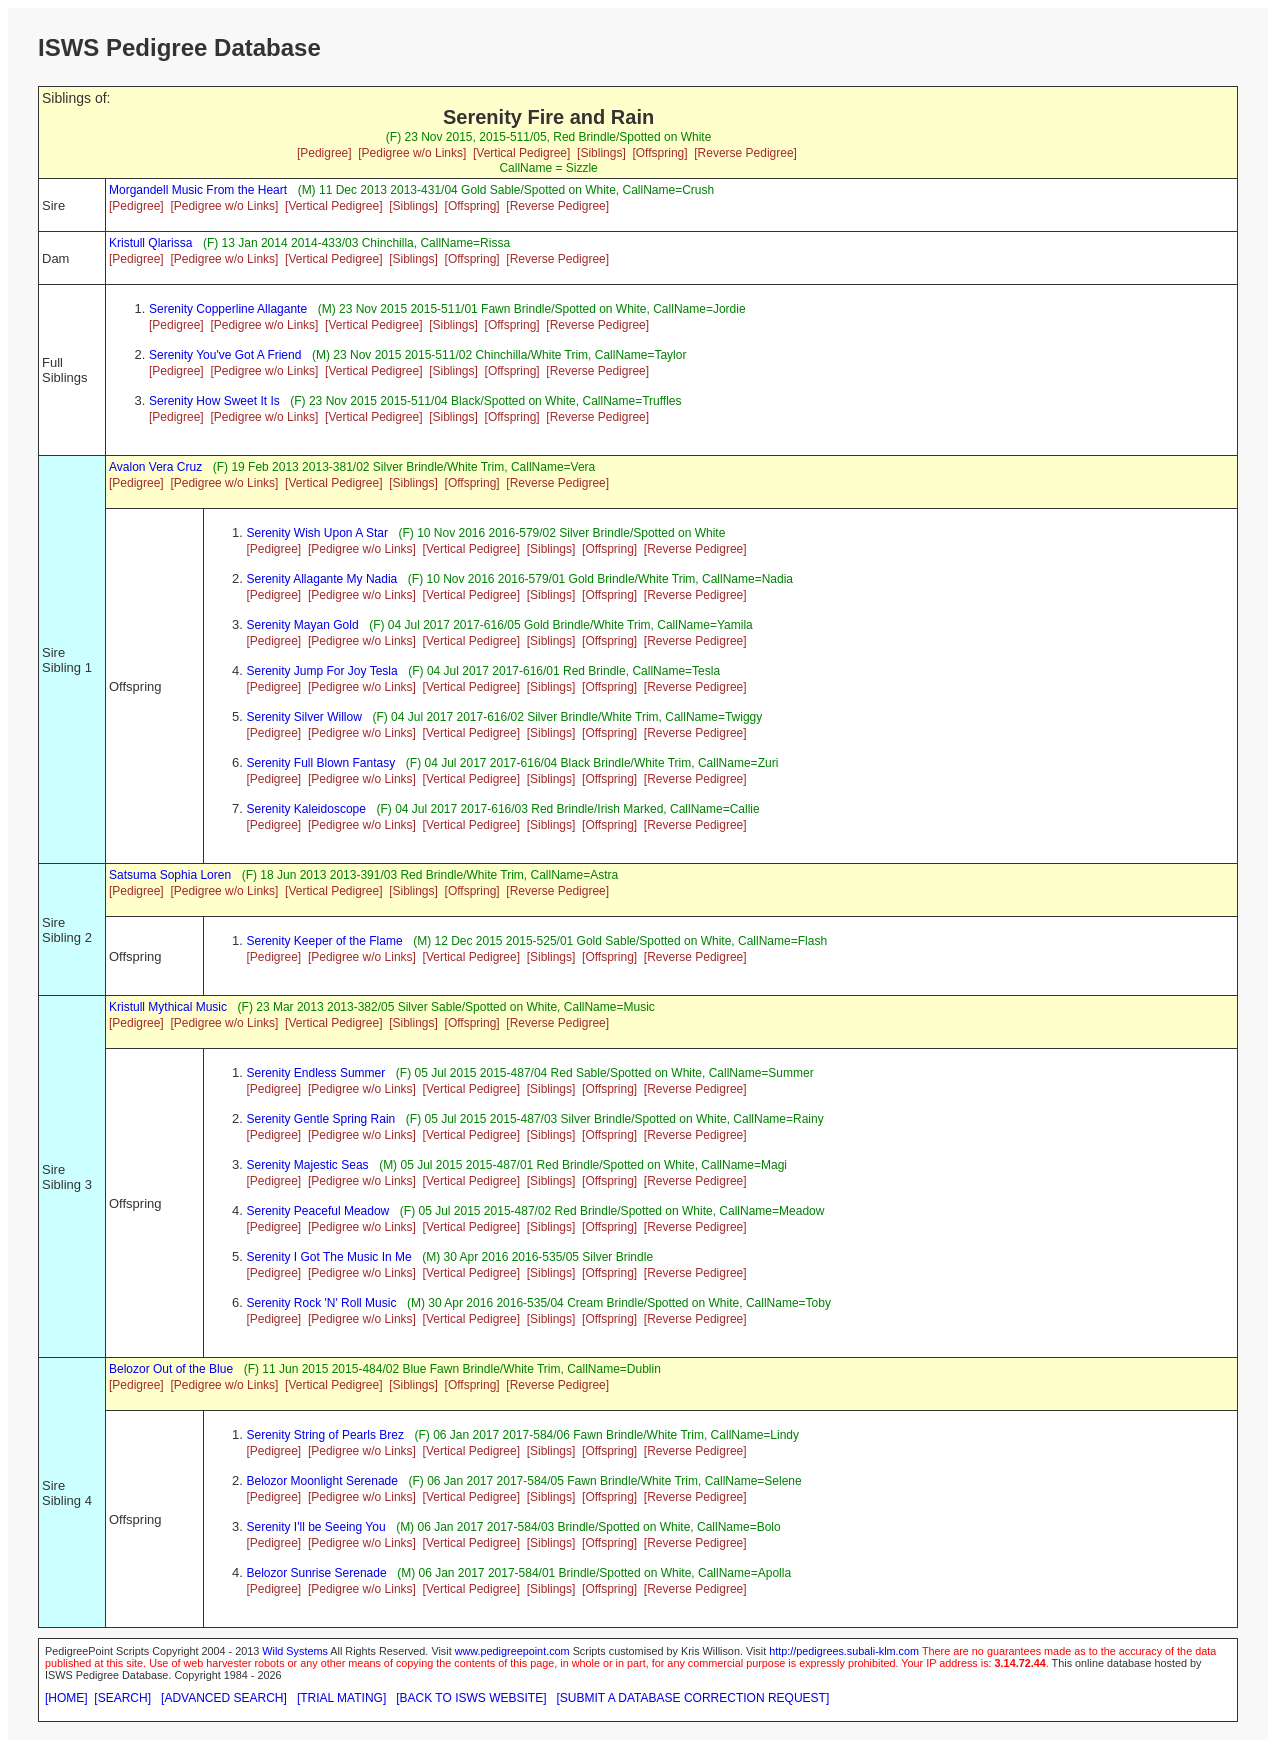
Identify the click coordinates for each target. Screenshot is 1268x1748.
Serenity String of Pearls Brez (325, 1435)
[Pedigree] (324, 153)
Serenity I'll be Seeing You (316, 1527)
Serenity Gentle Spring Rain (321, 1119)
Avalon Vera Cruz (155, 467)
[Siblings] (601, 153)
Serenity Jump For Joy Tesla (322, 671)
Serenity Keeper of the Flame (325, 941)
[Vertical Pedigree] (521, 153)
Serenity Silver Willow (304, 717)
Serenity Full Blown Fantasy (321, 763)
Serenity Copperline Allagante (228, 309)
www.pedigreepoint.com (512, 1651)
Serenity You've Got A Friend (225, 355)
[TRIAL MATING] (341, 1698)
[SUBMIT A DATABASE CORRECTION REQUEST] (693, 1698)
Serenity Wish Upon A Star (317, 533)
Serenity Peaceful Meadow (318, 1211)
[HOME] (66, 1698)
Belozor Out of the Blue (171, 1369)
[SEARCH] (122, 1698)
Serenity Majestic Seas (308, 1165)
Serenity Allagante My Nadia (322, 579)
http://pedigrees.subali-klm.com (844, 1651)
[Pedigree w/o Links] (412, 153)
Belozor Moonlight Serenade (322, 1481)
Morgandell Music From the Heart (198, 190)
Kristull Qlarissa (150, 243)
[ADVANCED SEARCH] (224, 1698)
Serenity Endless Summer (316, 1073)
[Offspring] (659, 153)
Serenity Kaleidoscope (306, 809)
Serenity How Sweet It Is (214, 401)
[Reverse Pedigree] (745, 153)
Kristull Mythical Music (168, 1007)
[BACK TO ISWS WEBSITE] (471, 1698)
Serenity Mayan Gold (303, 625)
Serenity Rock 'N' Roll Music (322, 1303)
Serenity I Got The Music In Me (329, 1257)
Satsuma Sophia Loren (170, 875)
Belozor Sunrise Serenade (317, 1573)
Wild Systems (295, 1651)
